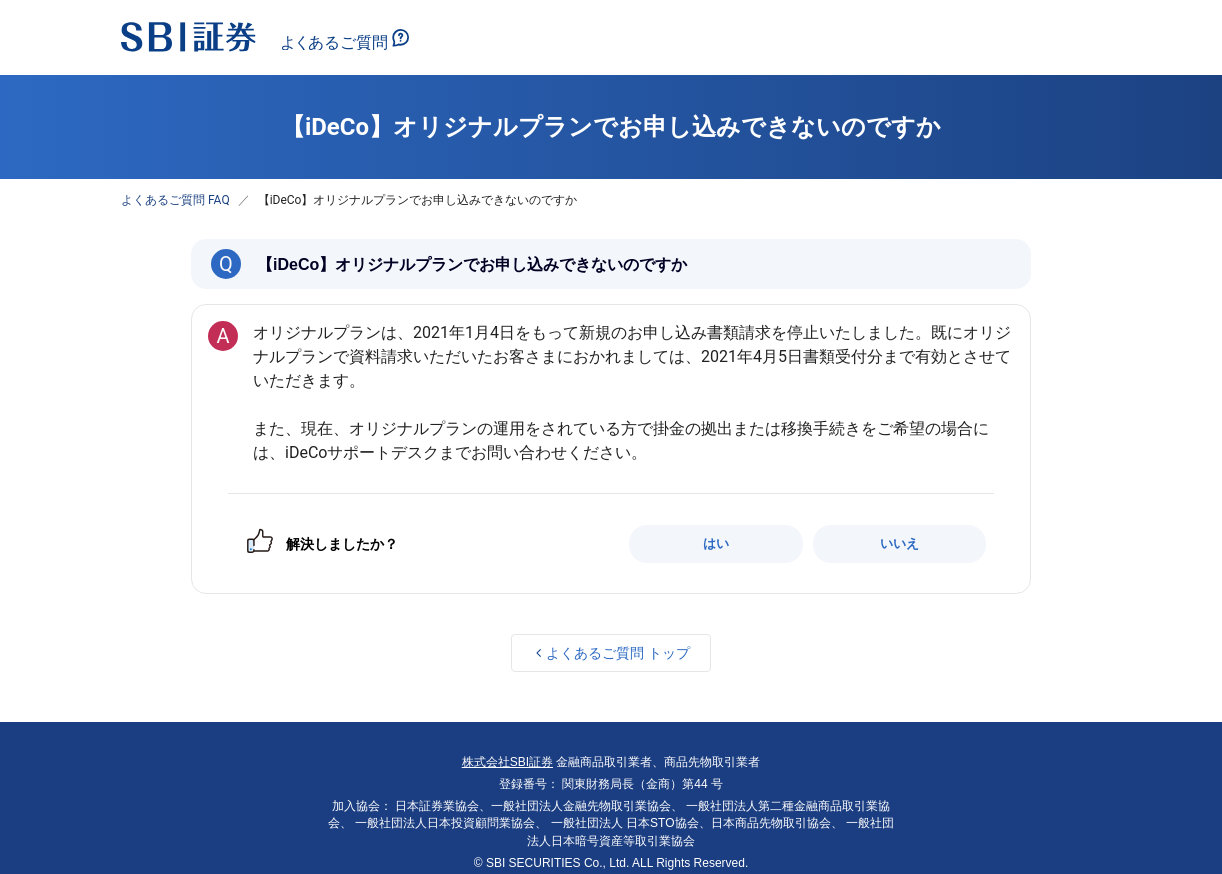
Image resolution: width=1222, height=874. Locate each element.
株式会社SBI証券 (507, 762)
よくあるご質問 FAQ (175, 200)
